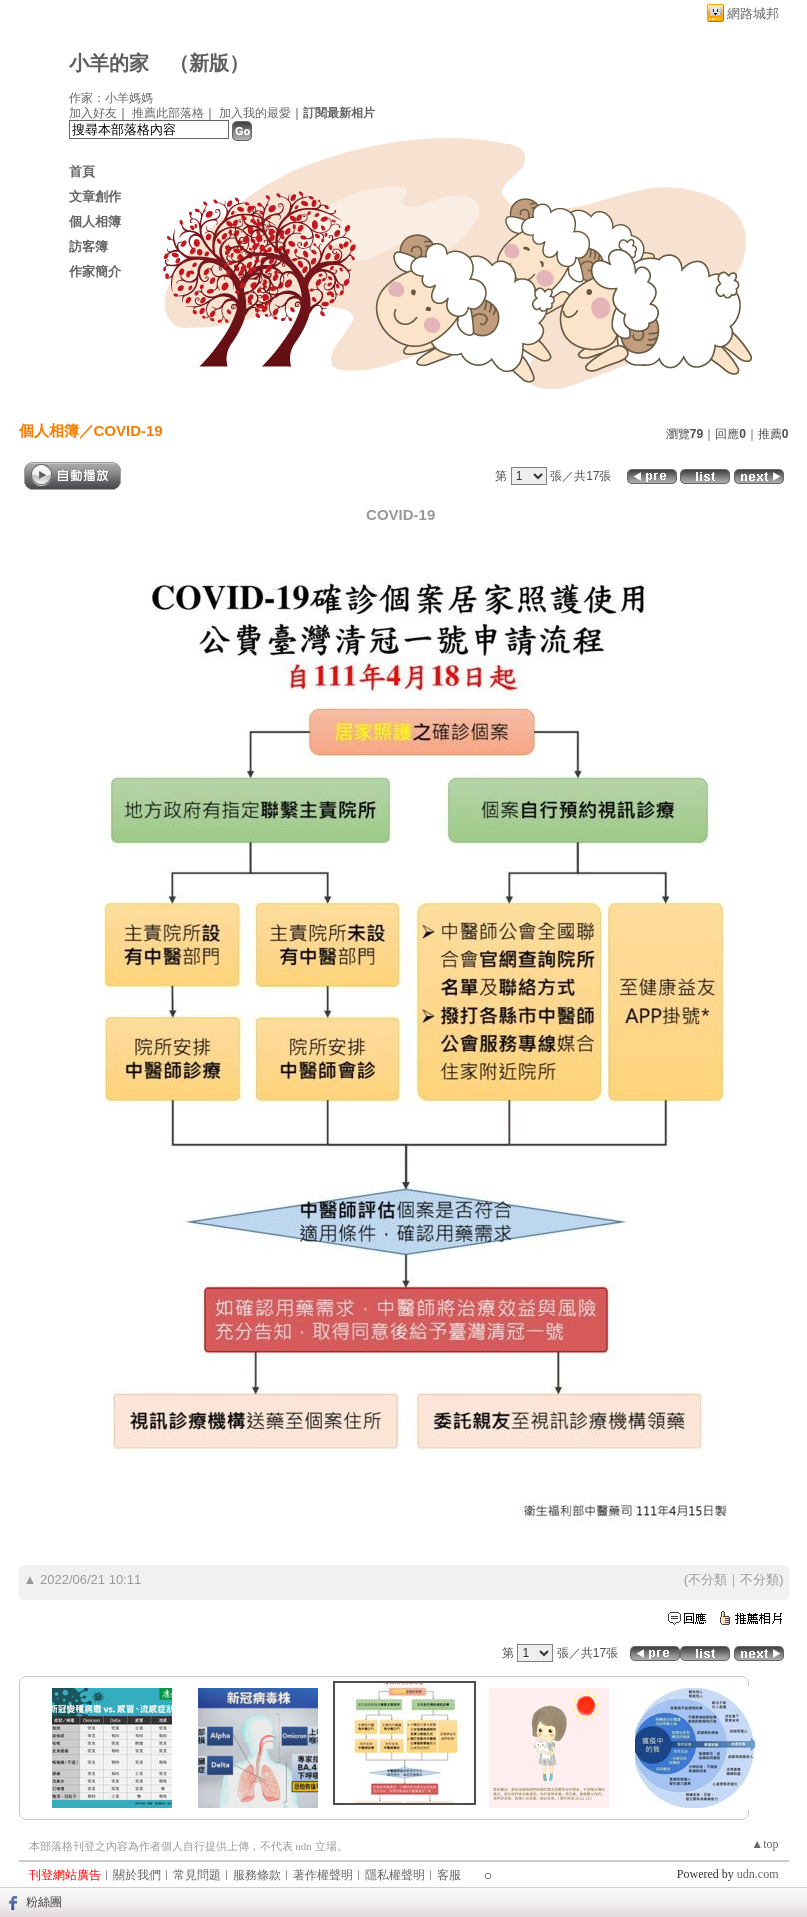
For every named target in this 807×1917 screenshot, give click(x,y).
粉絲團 (44, 1902)
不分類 (707, 1579)
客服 (449, 1875)
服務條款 (257, 1875)
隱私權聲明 (395, 1875)
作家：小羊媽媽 (111, 98)
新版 (209, 63)
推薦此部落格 (168, 113)
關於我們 (137, 1875)
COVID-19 (128, 430)
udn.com (758, 1874)
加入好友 (93, 113)
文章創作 (95, 196)
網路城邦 (753, 13)
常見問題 (197, 1875)
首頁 (82, 171)
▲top (764, 1844)
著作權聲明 (323, 1875)
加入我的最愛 (255, 113)
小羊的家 (109, 63)
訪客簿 (88, 246)
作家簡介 (95, 271)
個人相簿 (95, 221)
